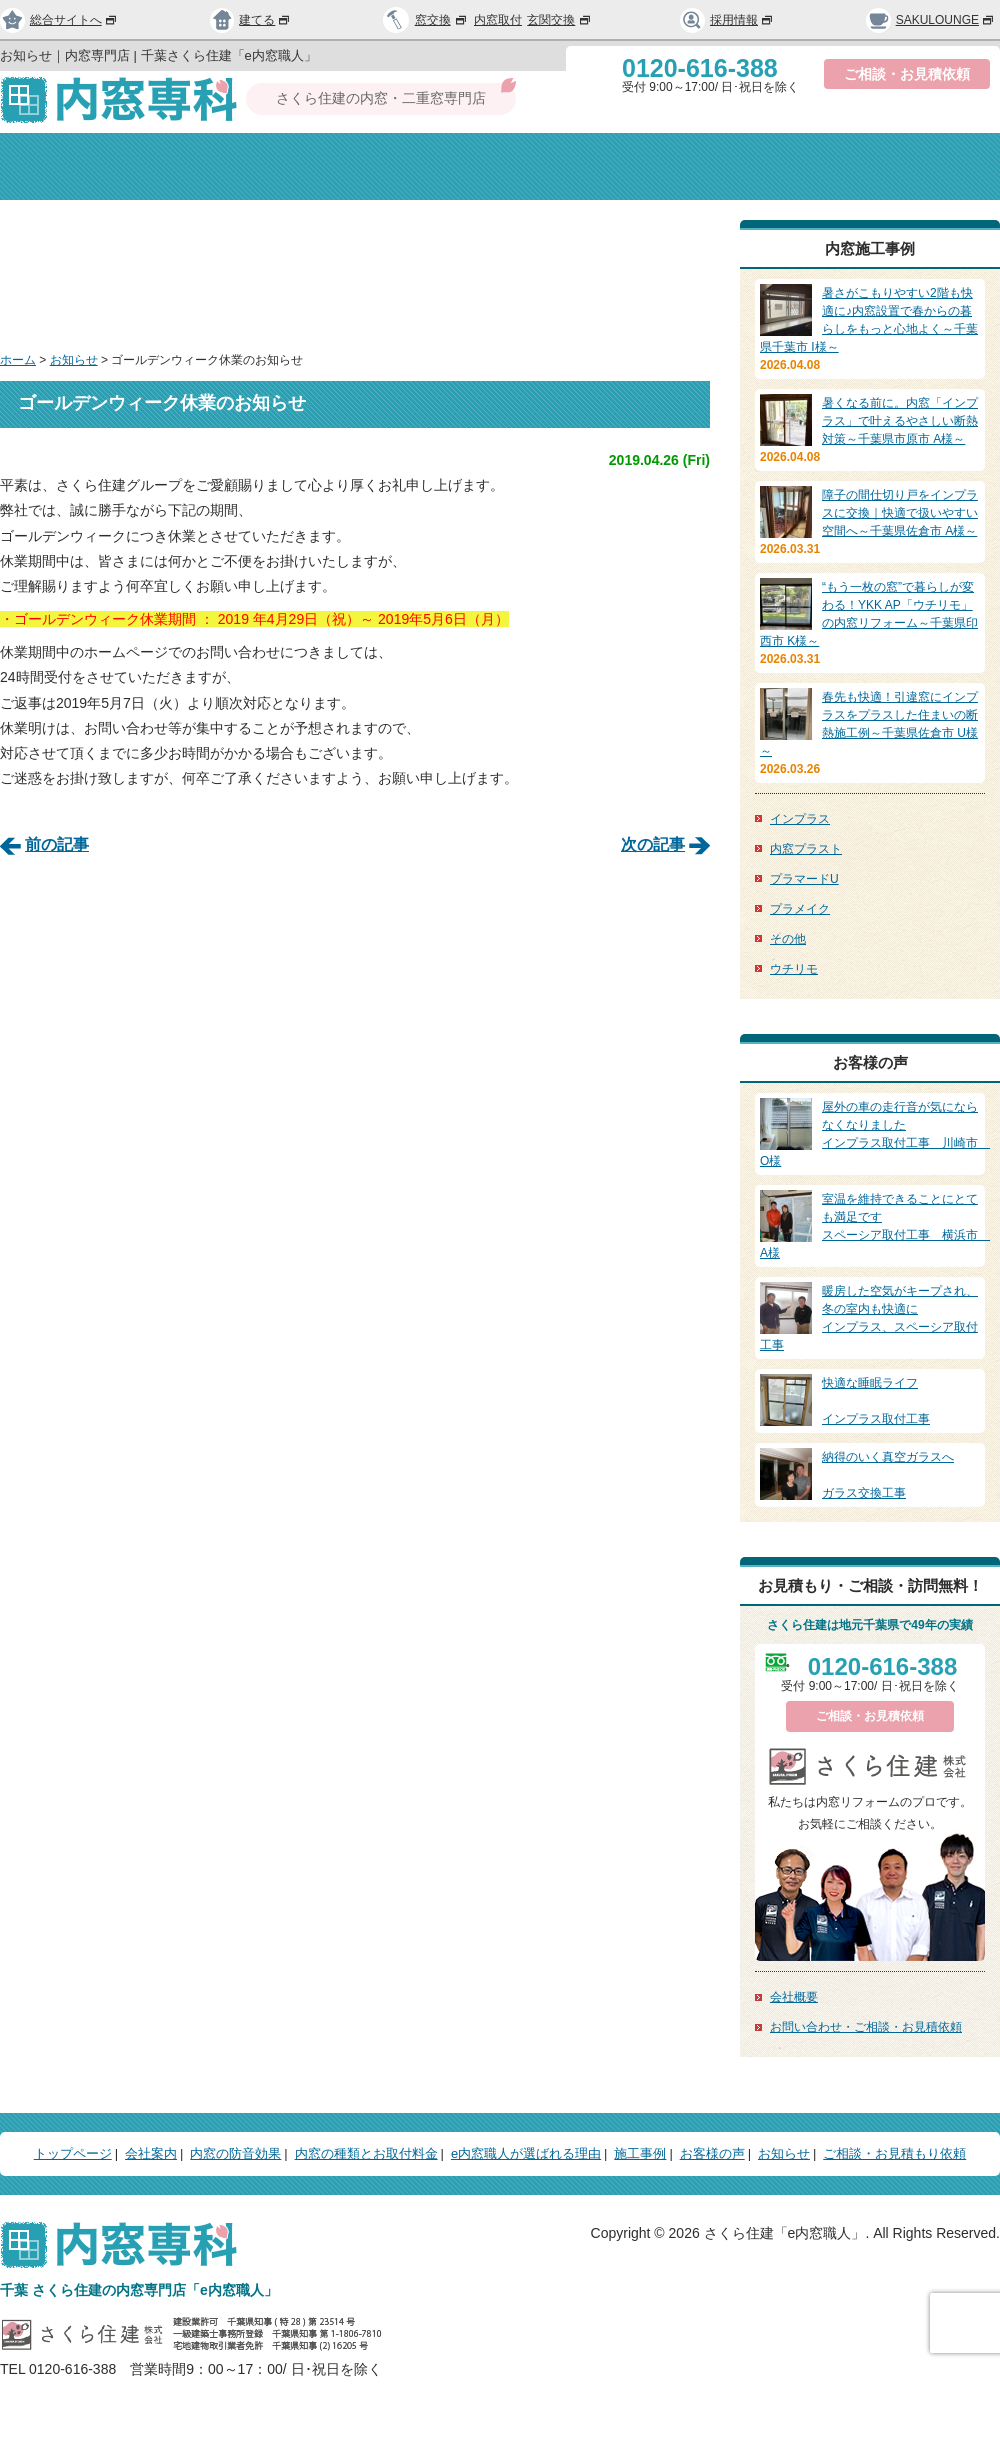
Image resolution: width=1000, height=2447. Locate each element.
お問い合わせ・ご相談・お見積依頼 (866, 2027)
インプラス (800, 819)
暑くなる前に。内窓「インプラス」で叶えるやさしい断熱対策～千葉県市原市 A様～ (900, 421)
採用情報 (727, 20)
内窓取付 (498, 20)
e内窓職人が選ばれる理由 (526, 2153)
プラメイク (800, 909)
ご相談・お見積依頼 (907, 74)
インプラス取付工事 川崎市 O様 (875, 1133)
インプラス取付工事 (870, 1400)
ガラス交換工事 (870, 1474)
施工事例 (640, 2153)
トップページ (78, 166)
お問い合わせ (921, 166)
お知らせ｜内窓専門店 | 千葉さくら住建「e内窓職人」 (158, 55)
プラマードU (804, 879)
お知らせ (74, 360)
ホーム (18, 360)
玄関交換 (560, 20)
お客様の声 (712, 2153)
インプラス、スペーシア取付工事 (870, 1317)
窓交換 (442, 20)
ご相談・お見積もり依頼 (894, 2153)
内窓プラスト (806, 849)
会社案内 (235, 166)
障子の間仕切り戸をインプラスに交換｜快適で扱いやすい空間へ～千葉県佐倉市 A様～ (900, 513)
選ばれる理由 (765, 166)
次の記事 (653, 844)
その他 (788, 939)
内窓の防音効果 (407, 166)
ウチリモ (794, 969)
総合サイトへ (59, 20)
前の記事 (57, 844)
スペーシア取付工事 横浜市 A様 (875, 1225)
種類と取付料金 (594, 166)
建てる (251, 20)
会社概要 (794, 1997)
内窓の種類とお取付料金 (366, 2153)
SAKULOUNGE (930, 20)
